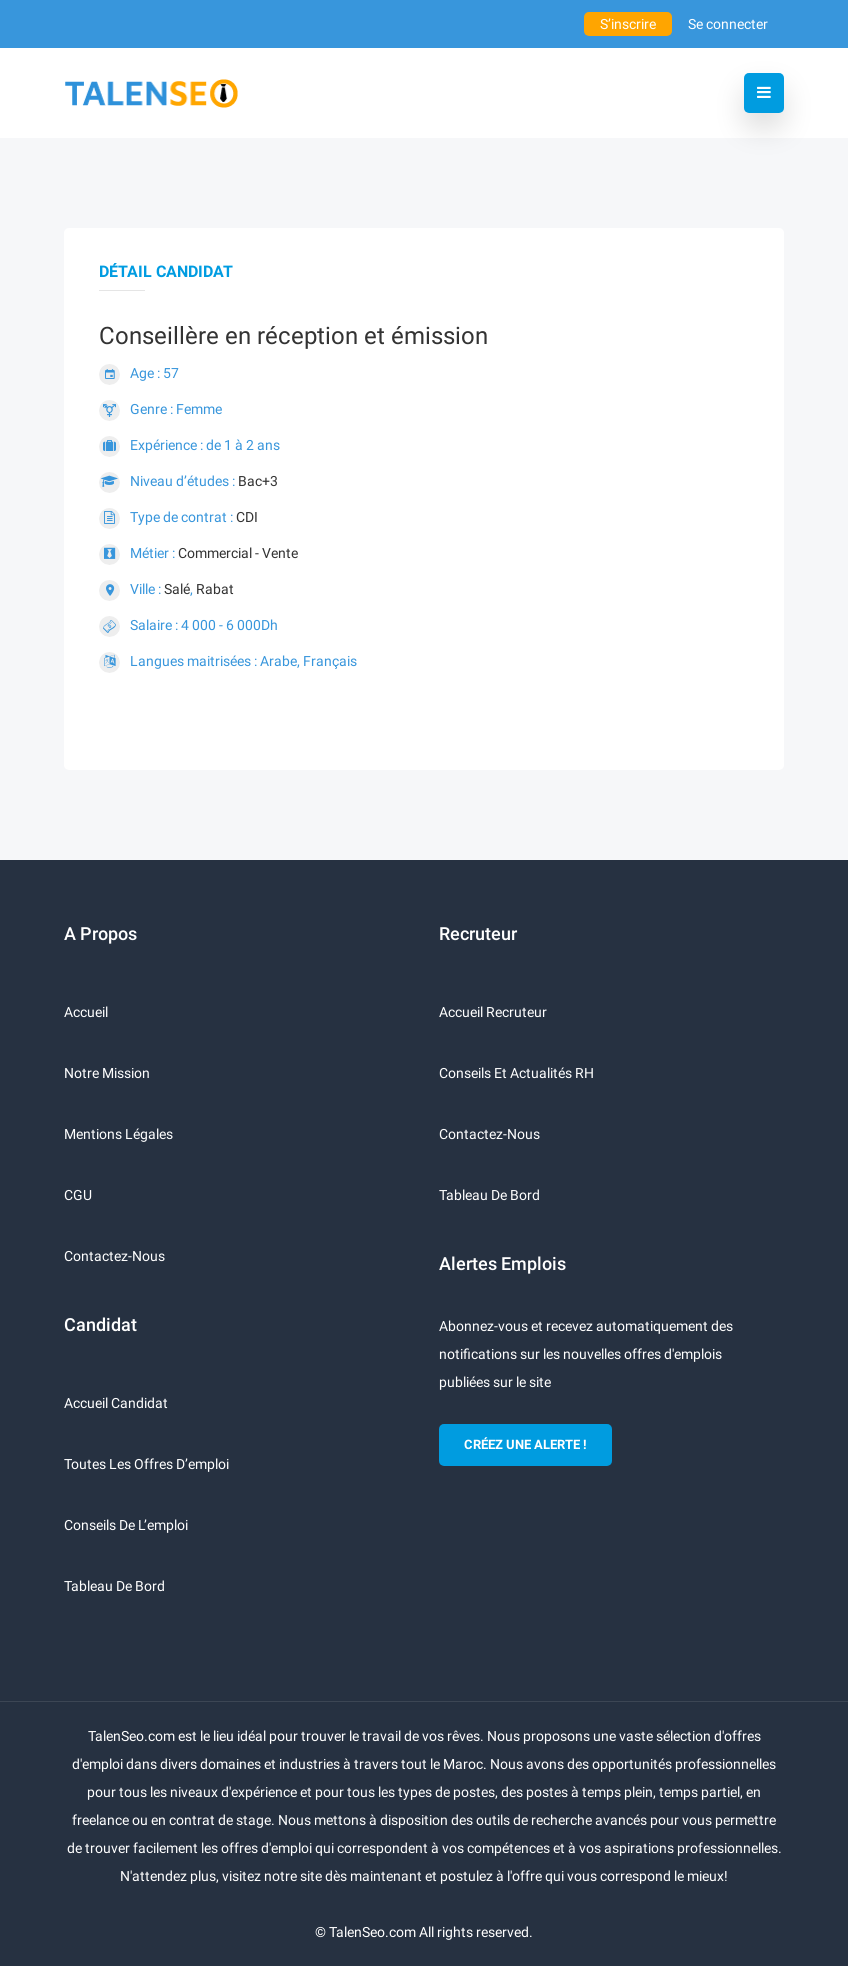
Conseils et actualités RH (516, 1073)
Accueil (86, 1012)
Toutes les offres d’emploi (146, 1464)
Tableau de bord (114, 1586)
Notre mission (107, 1073)
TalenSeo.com (372, 1932)
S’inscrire (628, 24)
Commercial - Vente (238, 553)
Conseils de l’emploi (126, 1525)
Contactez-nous (114, 1256)
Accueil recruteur (493, 1012)
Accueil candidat (116, 1403)
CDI (247, 517)
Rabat (215, 589)
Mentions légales (118, 1134)
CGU (78, 1195)
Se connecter (728, 24)
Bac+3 (258, 481)
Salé (177, 589)
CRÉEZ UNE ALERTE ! (525, 1444)
